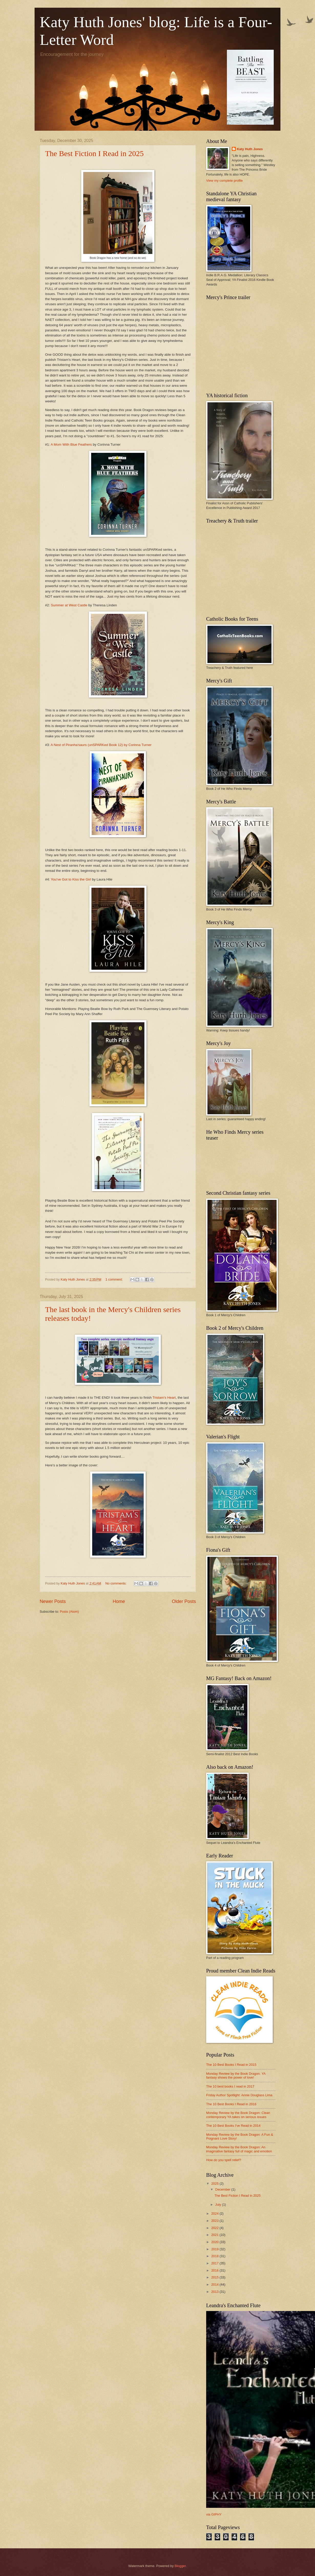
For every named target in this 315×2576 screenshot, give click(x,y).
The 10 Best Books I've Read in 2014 (233, 2126)
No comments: (116, 1583)
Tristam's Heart (164, 1397)
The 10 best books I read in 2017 (230, 2086)
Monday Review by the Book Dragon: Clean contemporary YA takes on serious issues (238, 2115)
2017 (215, 2263)
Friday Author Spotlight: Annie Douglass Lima (239, 2095)
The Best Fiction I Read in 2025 (94, 153)
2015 (215, 2277)
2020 (215, 2242)
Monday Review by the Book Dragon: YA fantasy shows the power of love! (235, 2075)
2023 (215, 2221)
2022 (215, 2228)
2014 (215, 2284)
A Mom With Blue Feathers (72, 444)
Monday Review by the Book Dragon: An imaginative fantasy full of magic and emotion (239, 2149)
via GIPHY (214, 2514)
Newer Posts (53, 1601)
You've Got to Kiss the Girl (71, 879)
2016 (215, 2270)
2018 (215, 2256)
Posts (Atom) (69, 1611)
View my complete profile (224, 180)
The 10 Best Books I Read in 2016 (231, 2104)
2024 (215, 2213)
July (218, 2204)
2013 (215, 2292)
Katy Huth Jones (250, 149)
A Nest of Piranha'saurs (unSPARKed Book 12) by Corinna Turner (101, 745)
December (223, 2189)
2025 (215, 2183)
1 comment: (115, 1279)
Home (119, 1601)
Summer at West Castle (69, 605)
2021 (215, 2235)
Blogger (180, 2566)
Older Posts (184, 1601)
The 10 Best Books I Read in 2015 (231, 2065)
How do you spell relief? (223, 2160)
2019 (215, 2249)
